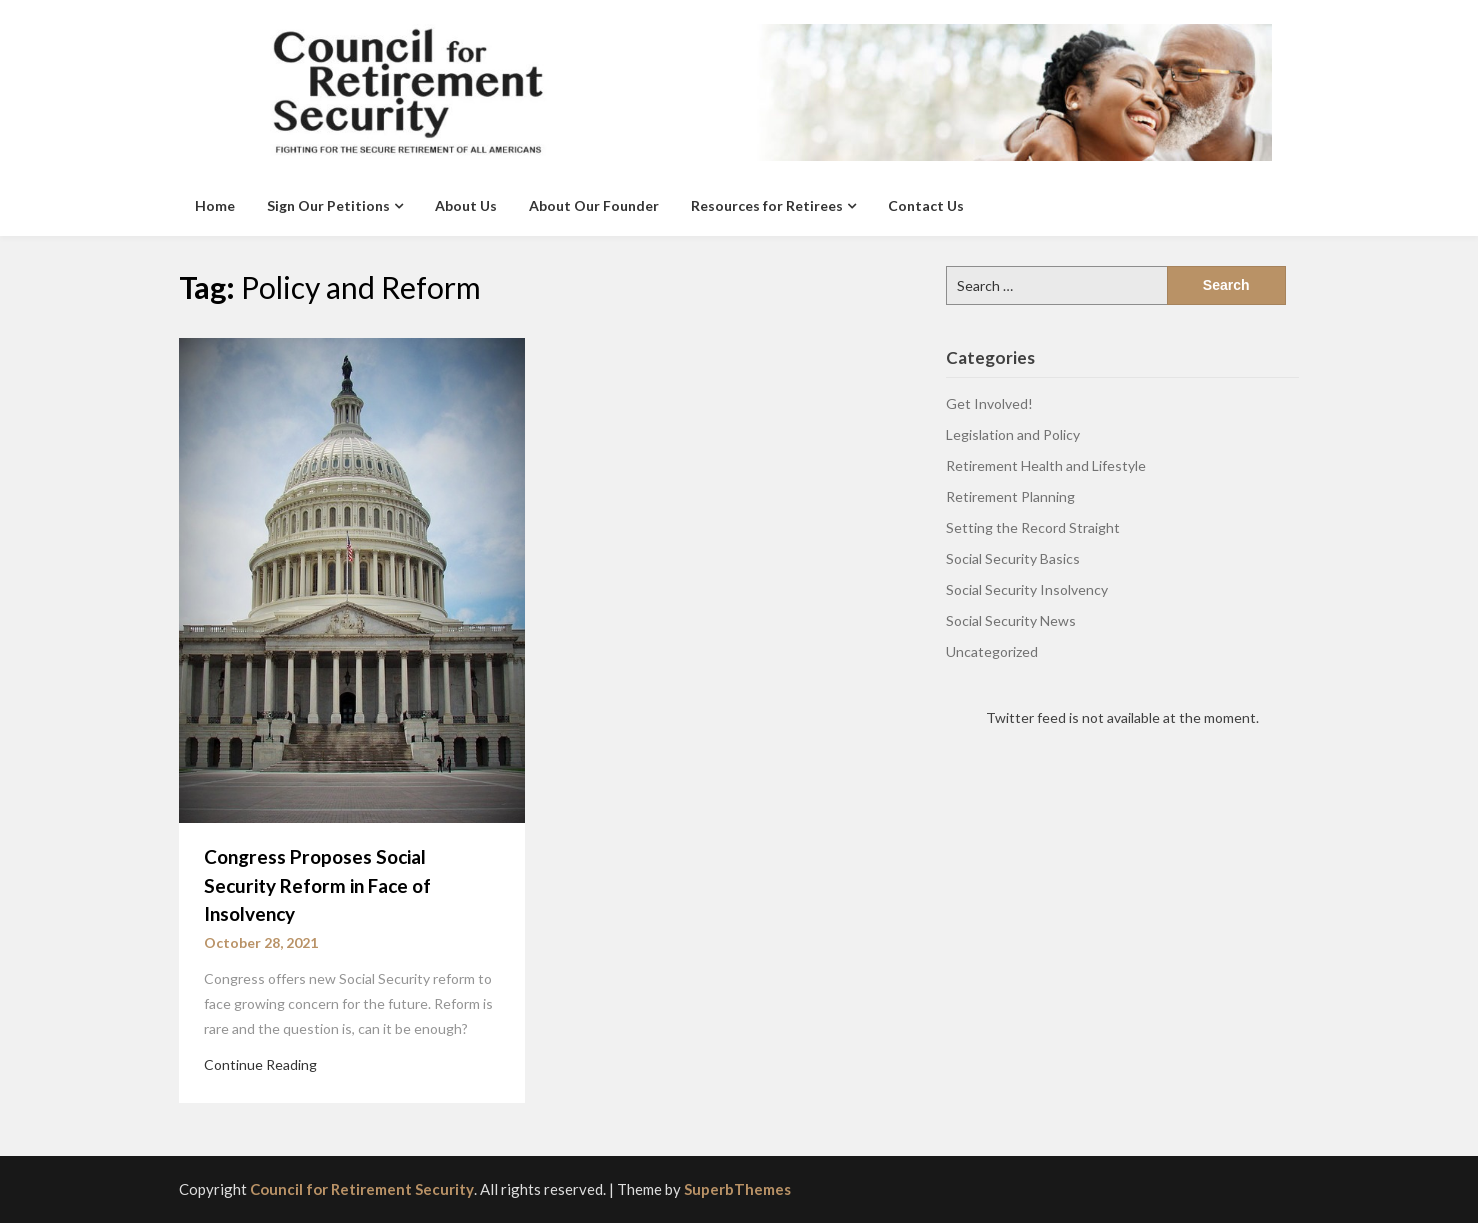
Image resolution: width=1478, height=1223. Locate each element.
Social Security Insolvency (1027, 589)
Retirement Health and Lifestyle (1046, 465)
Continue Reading (260, 1064)
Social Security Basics (1013, 558)
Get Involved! (989, 403)
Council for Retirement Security (362, 1189)
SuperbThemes (737, 1189)
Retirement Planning (1010, 496)
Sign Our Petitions (328, 205)
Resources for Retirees (767, 205)
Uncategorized (992, 651)
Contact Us (926, 205)
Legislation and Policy (1013, 434)
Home (215, 205)
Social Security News (1011, 620)
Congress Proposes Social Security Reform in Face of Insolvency (317, 885)
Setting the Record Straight (1033, 527)
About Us (466, 205)
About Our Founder (594, 205)
